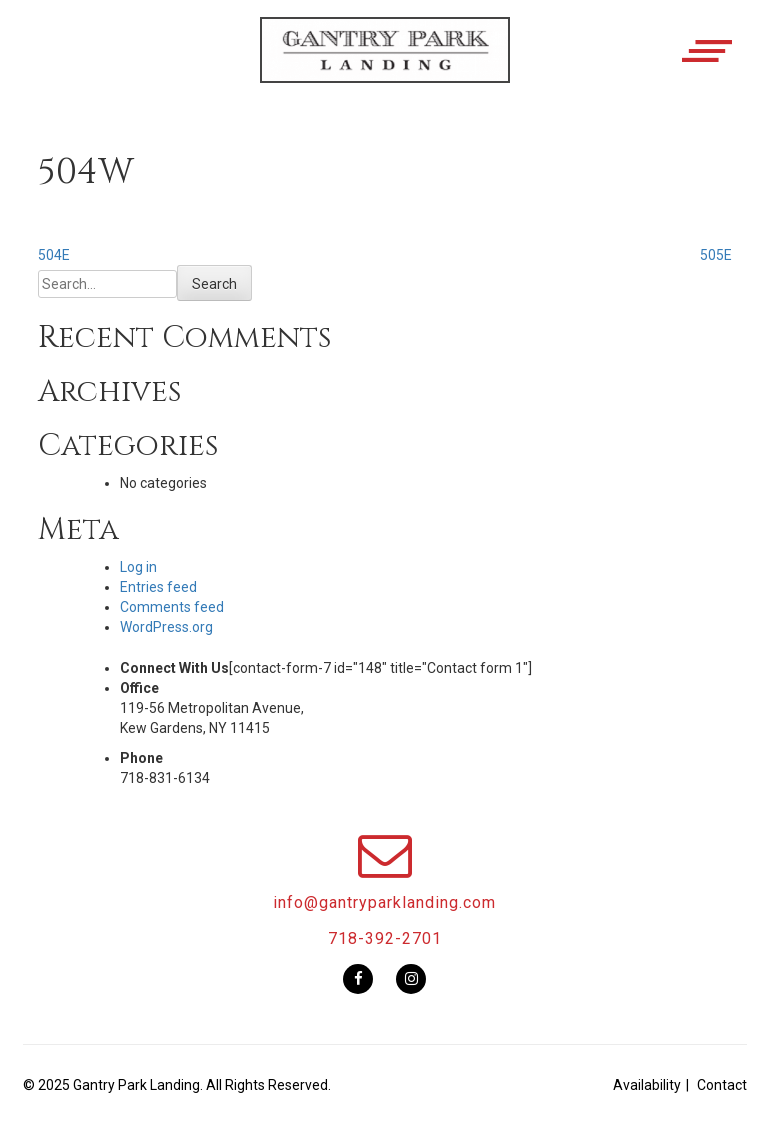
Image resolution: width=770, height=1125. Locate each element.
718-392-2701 (385, 938)
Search (214, 284)
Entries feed (158, 587)
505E (716, 255)
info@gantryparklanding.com (384, 902)
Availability (647, 1085)
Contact (722, 1085)
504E (54, 255)
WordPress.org (166, 627)
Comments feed (172, 607)
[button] (385, 67)
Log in (138, 567)
